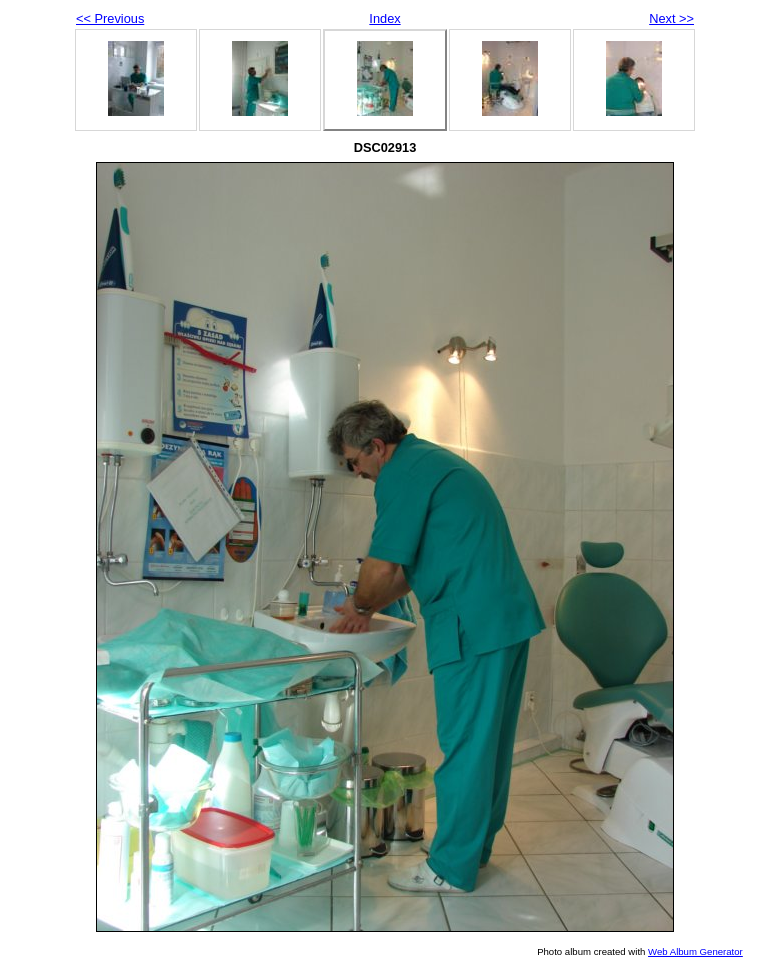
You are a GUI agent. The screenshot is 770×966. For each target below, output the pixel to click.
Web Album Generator (695, 951)
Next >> (671, 18)
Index (384, 18)
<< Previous (110, 18)
